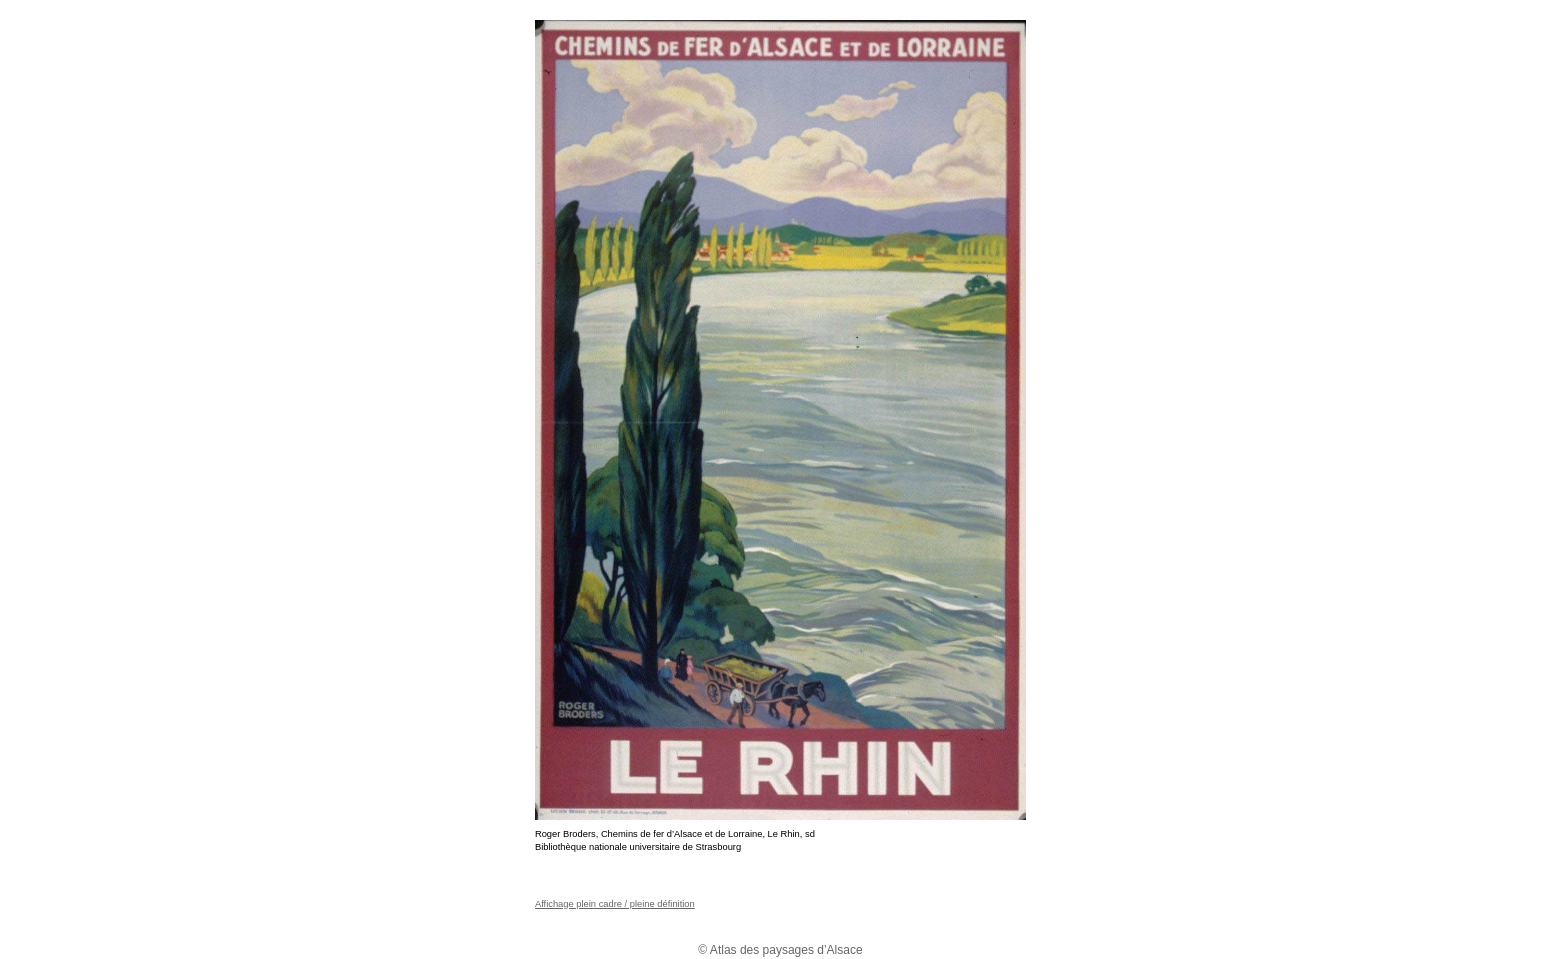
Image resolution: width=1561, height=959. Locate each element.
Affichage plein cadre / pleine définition (615, 904)
